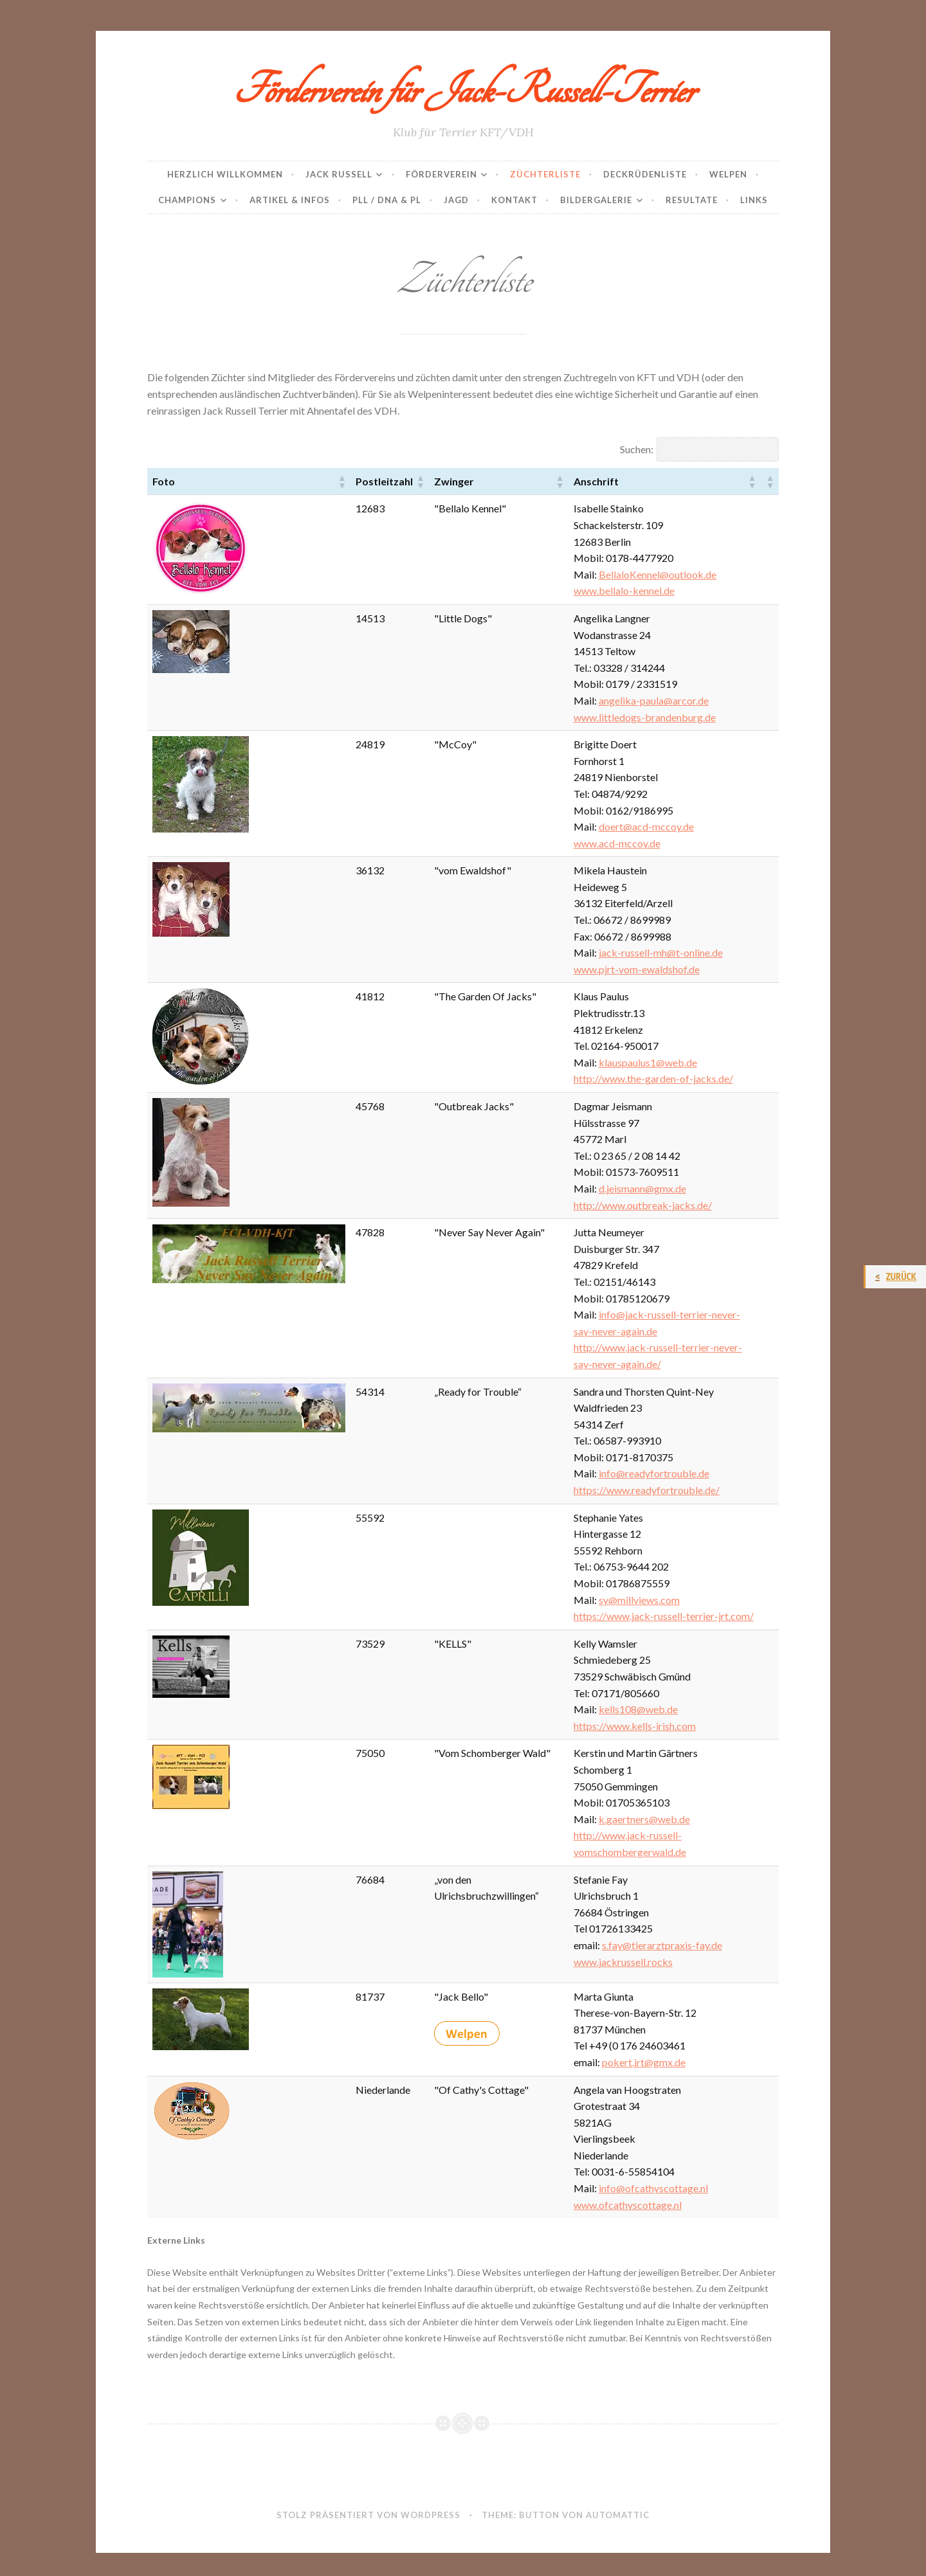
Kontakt (514, 200)
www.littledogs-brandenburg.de (645, 717)
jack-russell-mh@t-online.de (661, 952)
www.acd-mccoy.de (617, 843)
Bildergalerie (596, 200)
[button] (341, 481)
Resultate (692, 200)
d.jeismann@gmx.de (642, 1188)
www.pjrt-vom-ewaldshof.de (637, 969)
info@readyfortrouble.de (654, 1473)
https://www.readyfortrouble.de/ (647, 1490)
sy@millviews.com (639, 1600)
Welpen (728, 174)
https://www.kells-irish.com (635, 1726)
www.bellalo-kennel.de (624, 590)
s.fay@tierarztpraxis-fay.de (662, 1945)
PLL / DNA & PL (386, 200)
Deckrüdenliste (645, 174)
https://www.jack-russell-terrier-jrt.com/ (664, 1616)
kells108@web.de (638, 1709)
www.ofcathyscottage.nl (628, 2205)
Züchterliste (545, 174)
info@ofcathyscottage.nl (653, 2188)
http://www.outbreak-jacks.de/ (643, 1205)
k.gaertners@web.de (644, 1819)
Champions (187, 200)
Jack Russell (338, 174)
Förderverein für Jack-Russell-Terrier (463, 90)
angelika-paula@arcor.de (654, 700)
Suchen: (636, 449)
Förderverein (441, 174)
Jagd (456, 200)
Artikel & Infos (290, 200)
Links (754, 200)
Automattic (617, 2515)
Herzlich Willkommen (225, 174)
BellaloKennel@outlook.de (657, 574)
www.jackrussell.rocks (623, 1962)
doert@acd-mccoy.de (646, 826)
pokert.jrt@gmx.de (643, 2062)
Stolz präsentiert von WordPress (368, 2515)
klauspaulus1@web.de (648, 1062)
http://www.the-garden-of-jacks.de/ (653, 1078)
